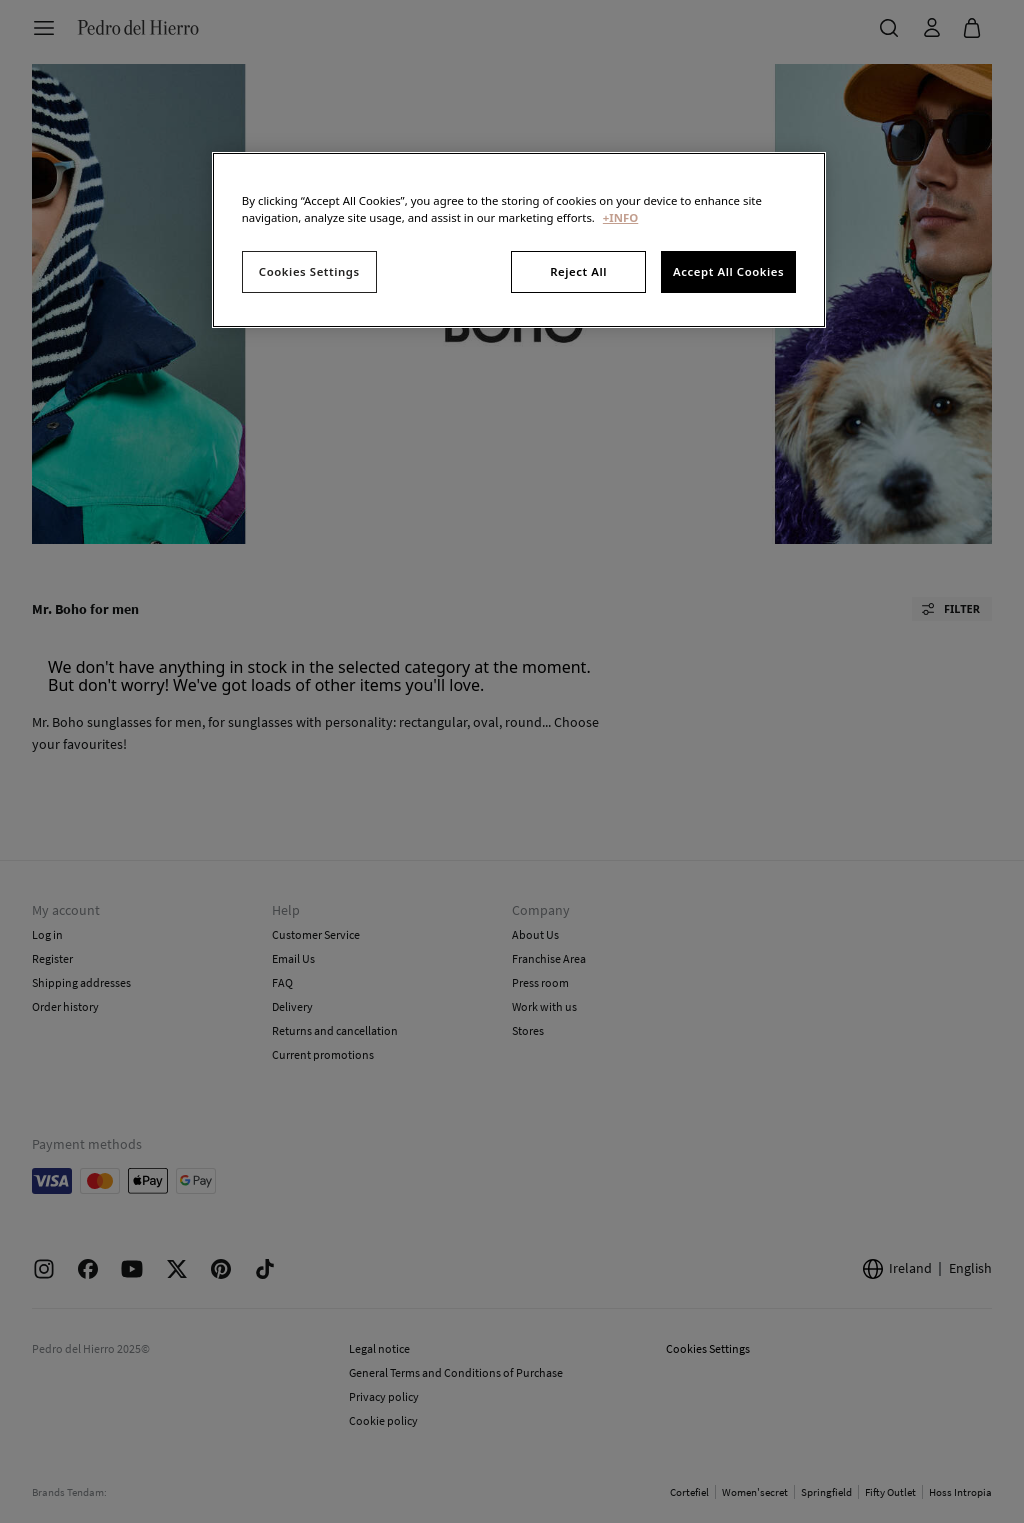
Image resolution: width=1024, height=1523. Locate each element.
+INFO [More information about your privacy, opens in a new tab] (620, 217)
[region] (519, 240)
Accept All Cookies (728, 271)
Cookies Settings (309, 271)
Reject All (578, 271)
